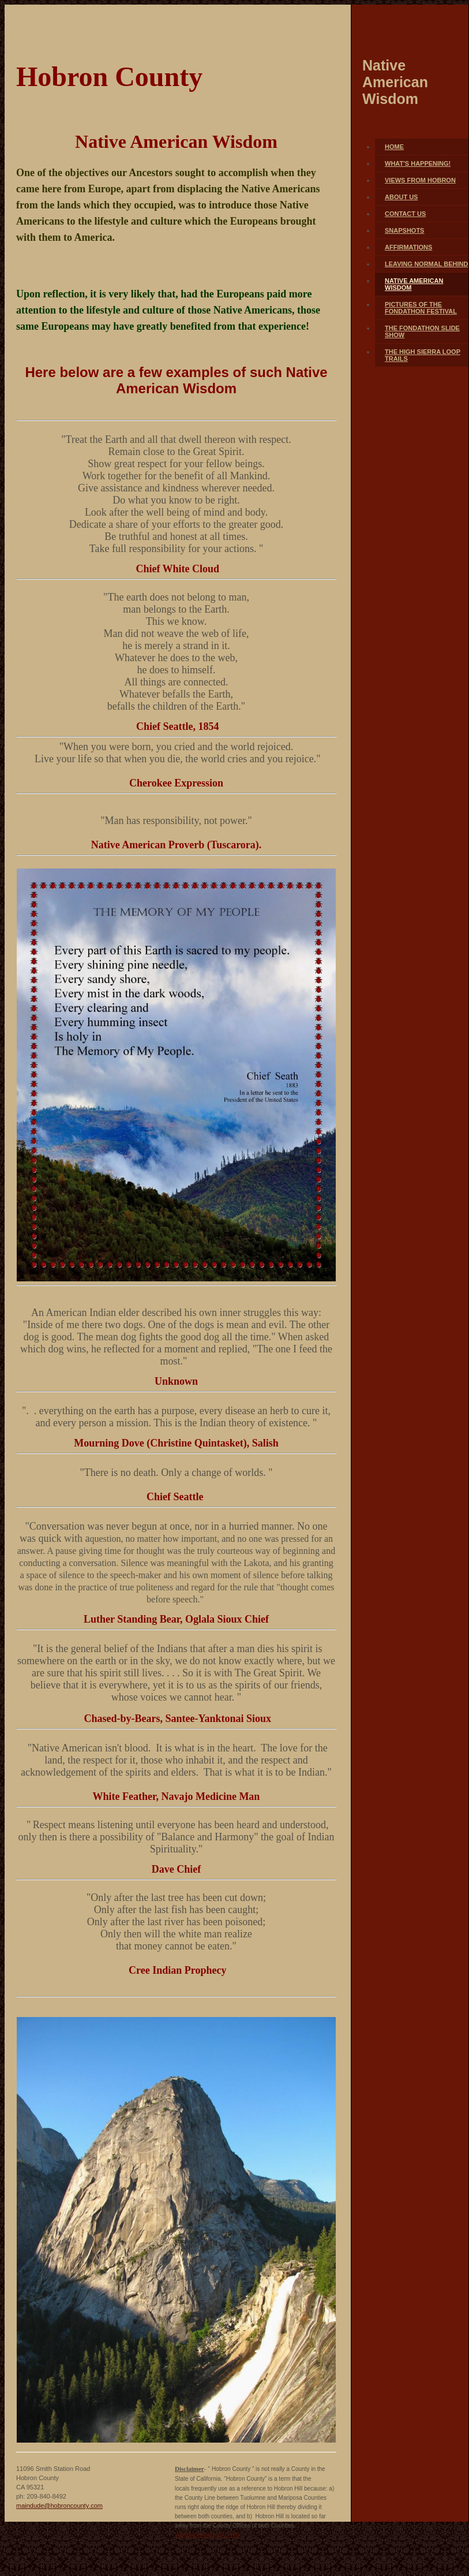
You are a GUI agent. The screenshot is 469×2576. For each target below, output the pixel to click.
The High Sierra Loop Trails (422, 355)
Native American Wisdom (414, 284)
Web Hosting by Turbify (208, 2534)
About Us (401, 196)
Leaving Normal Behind (426, 263)
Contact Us (405, 213)
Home (394, 146)
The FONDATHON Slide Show (422, 331)
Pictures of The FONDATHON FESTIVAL (421, 308)
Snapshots (404, 230)
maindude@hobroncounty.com (59, 2505)
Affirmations (408, 247)
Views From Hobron (420, 180)
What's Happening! (418, 163)
